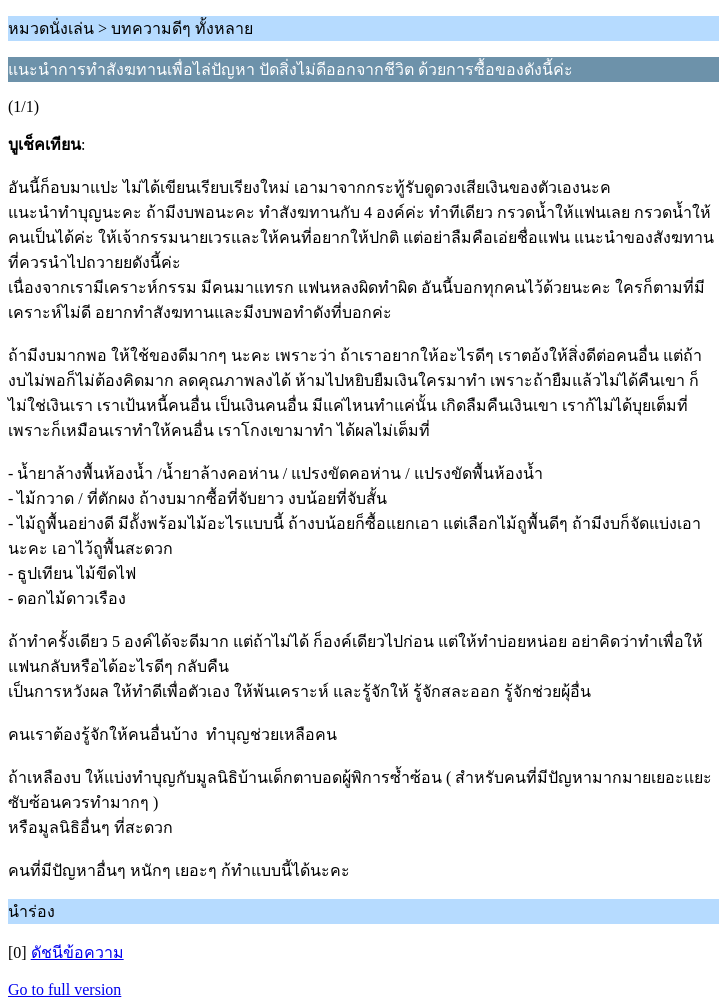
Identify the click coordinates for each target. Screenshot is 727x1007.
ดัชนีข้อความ (77, 952)
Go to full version (64, 989)
